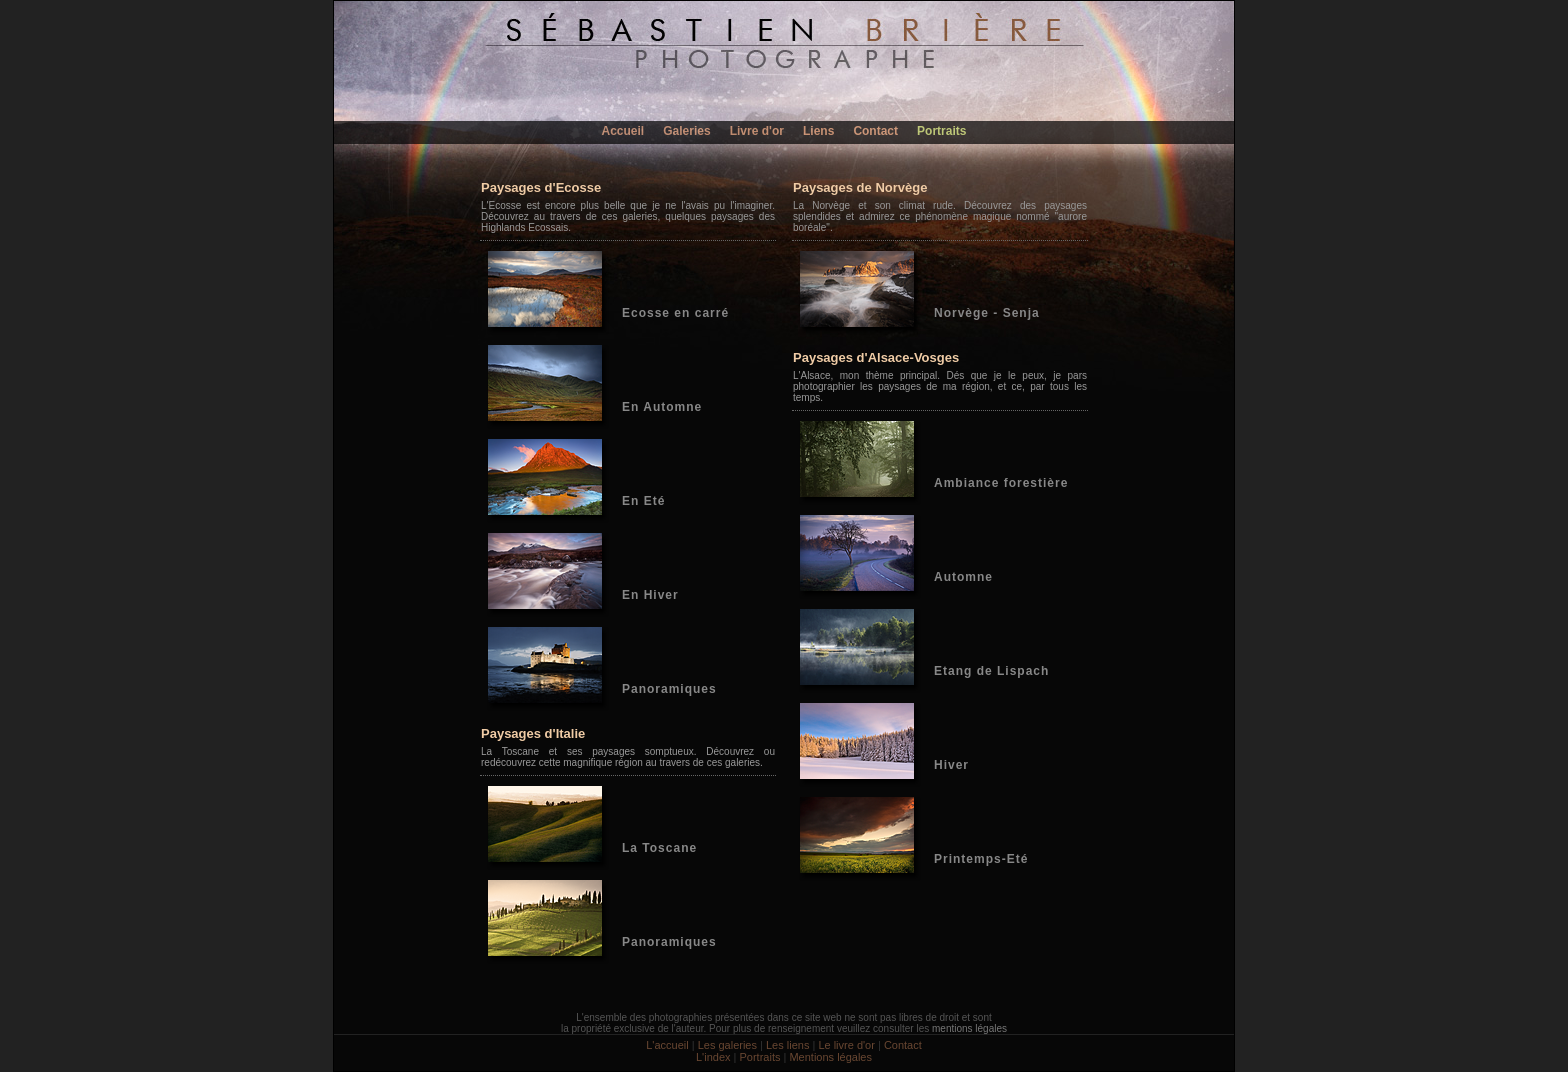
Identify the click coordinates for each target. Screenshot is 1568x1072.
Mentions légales (830, 1057)
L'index (713, 1057)
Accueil (623, 131)
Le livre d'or (846, 1045)
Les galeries (727, 1045)
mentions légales (969, 1028)
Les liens (787, 1045)
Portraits (941, 131)
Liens (818, 131)
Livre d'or (757, 131)
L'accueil (667, 1045)
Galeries (686, 131)
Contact (875, 131)
